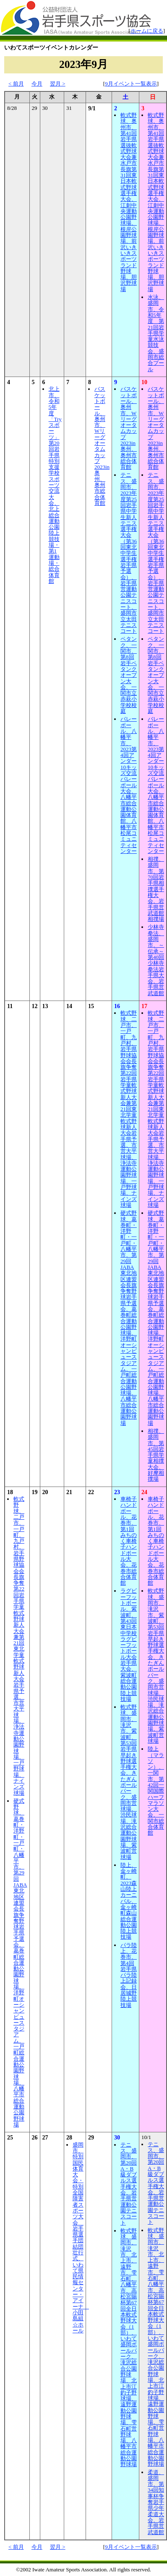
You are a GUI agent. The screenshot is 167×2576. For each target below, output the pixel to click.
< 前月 (16, 84)
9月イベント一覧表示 (131, 84)
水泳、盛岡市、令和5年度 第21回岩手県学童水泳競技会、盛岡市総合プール (156, 333)
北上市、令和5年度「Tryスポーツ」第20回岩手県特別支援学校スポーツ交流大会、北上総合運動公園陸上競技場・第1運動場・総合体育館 (55, 485)
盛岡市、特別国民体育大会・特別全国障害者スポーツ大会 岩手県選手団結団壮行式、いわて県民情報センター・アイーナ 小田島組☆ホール (81, 2238)
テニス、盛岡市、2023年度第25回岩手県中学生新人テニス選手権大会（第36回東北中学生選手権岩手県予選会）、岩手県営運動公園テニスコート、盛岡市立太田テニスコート (128, 553)
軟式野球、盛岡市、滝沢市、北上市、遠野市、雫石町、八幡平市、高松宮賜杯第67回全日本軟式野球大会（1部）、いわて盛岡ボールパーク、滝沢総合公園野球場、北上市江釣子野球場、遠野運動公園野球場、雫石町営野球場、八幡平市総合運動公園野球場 (128, 2348)
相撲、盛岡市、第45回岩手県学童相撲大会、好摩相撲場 (156, 1455)
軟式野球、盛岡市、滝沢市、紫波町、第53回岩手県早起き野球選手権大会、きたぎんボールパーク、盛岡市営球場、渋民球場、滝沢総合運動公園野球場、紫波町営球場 (128, 1782)
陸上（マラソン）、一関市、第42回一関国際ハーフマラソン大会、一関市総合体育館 (156, 1791)
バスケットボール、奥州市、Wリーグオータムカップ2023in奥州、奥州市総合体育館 (102, 446)
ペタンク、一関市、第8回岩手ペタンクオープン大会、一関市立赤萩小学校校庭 (128, 675)
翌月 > (57, 84)
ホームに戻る (146, 31)
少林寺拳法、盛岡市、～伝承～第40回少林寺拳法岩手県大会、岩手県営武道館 (156, 960)
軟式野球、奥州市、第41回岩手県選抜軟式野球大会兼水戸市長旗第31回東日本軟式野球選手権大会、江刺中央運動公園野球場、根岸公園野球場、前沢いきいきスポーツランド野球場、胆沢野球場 (128, 202)
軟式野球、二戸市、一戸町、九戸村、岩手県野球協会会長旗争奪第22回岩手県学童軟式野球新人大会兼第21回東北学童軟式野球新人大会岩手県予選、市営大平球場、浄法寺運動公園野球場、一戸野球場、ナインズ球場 (128, 1109)
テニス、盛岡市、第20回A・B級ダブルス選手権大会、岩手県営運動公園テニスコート (128, 2184)
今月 (36, 84)
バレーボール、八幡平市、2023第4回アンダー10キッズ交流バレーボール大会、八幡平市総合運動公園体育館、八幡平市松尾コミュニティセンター (128, 785)
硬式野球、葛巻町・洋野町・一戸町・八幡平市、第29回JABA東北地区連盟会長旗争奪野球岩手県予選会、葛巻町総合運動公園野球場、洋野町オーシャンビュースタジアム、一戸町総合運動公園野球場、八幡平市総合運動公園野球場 (128, 1318)
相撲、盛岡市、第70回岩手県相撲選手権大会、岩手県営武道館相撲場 (156, 889)
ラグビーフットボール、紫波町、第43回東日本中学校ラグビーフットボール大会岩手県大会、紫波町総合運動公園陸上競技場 (128, 1645)
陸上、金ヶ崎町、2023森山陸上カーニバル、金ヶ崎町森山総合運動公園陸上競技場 (128, 1901)
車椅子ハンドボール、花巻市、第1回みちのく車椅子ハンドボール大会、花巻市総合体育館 (128, 1541)
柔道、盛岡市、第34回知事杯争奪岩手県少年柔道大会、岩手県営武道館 (156, 2502)
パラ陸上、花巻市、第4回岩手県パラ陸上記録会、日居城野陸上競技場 (128, 1975)
